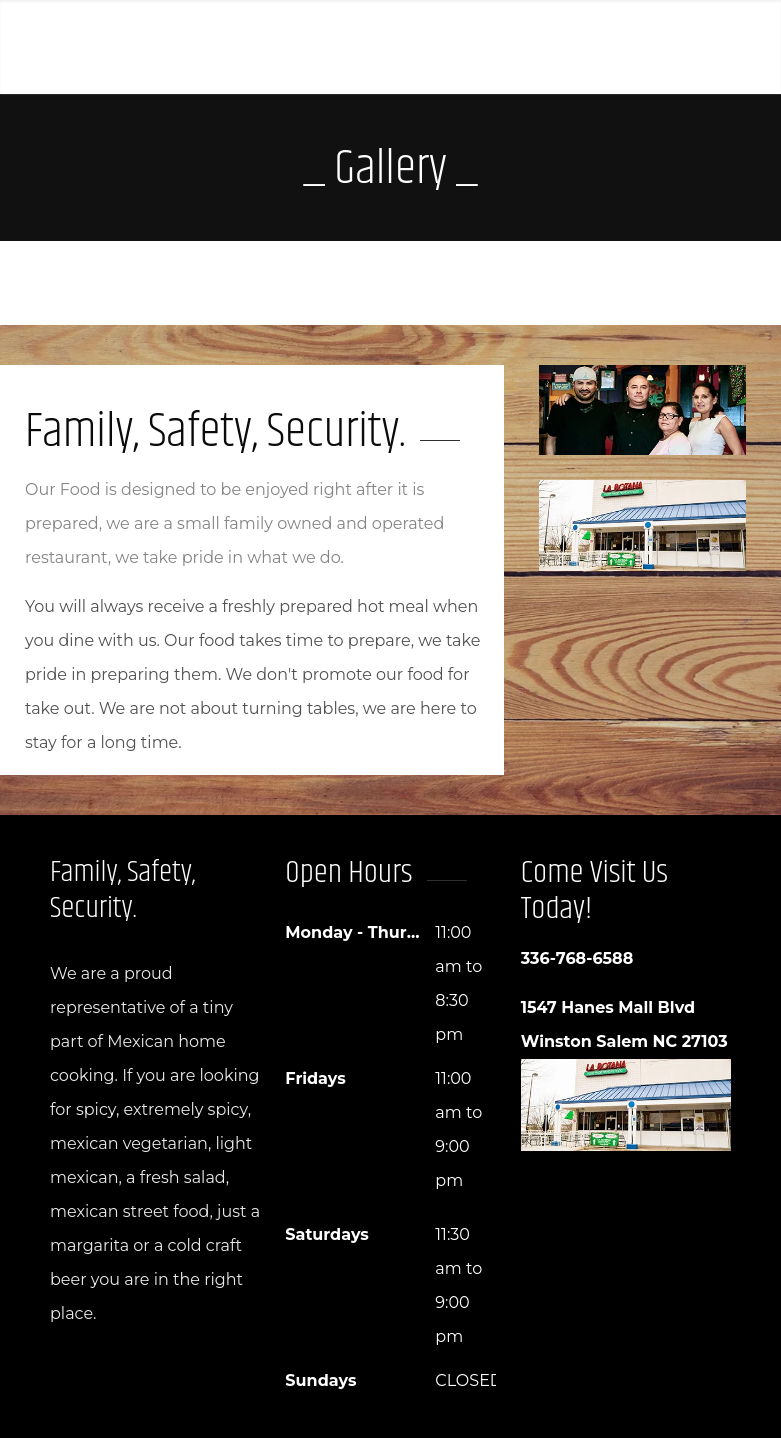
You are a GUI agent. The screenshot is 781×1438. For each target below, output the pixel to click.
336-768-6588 (577, 958)
